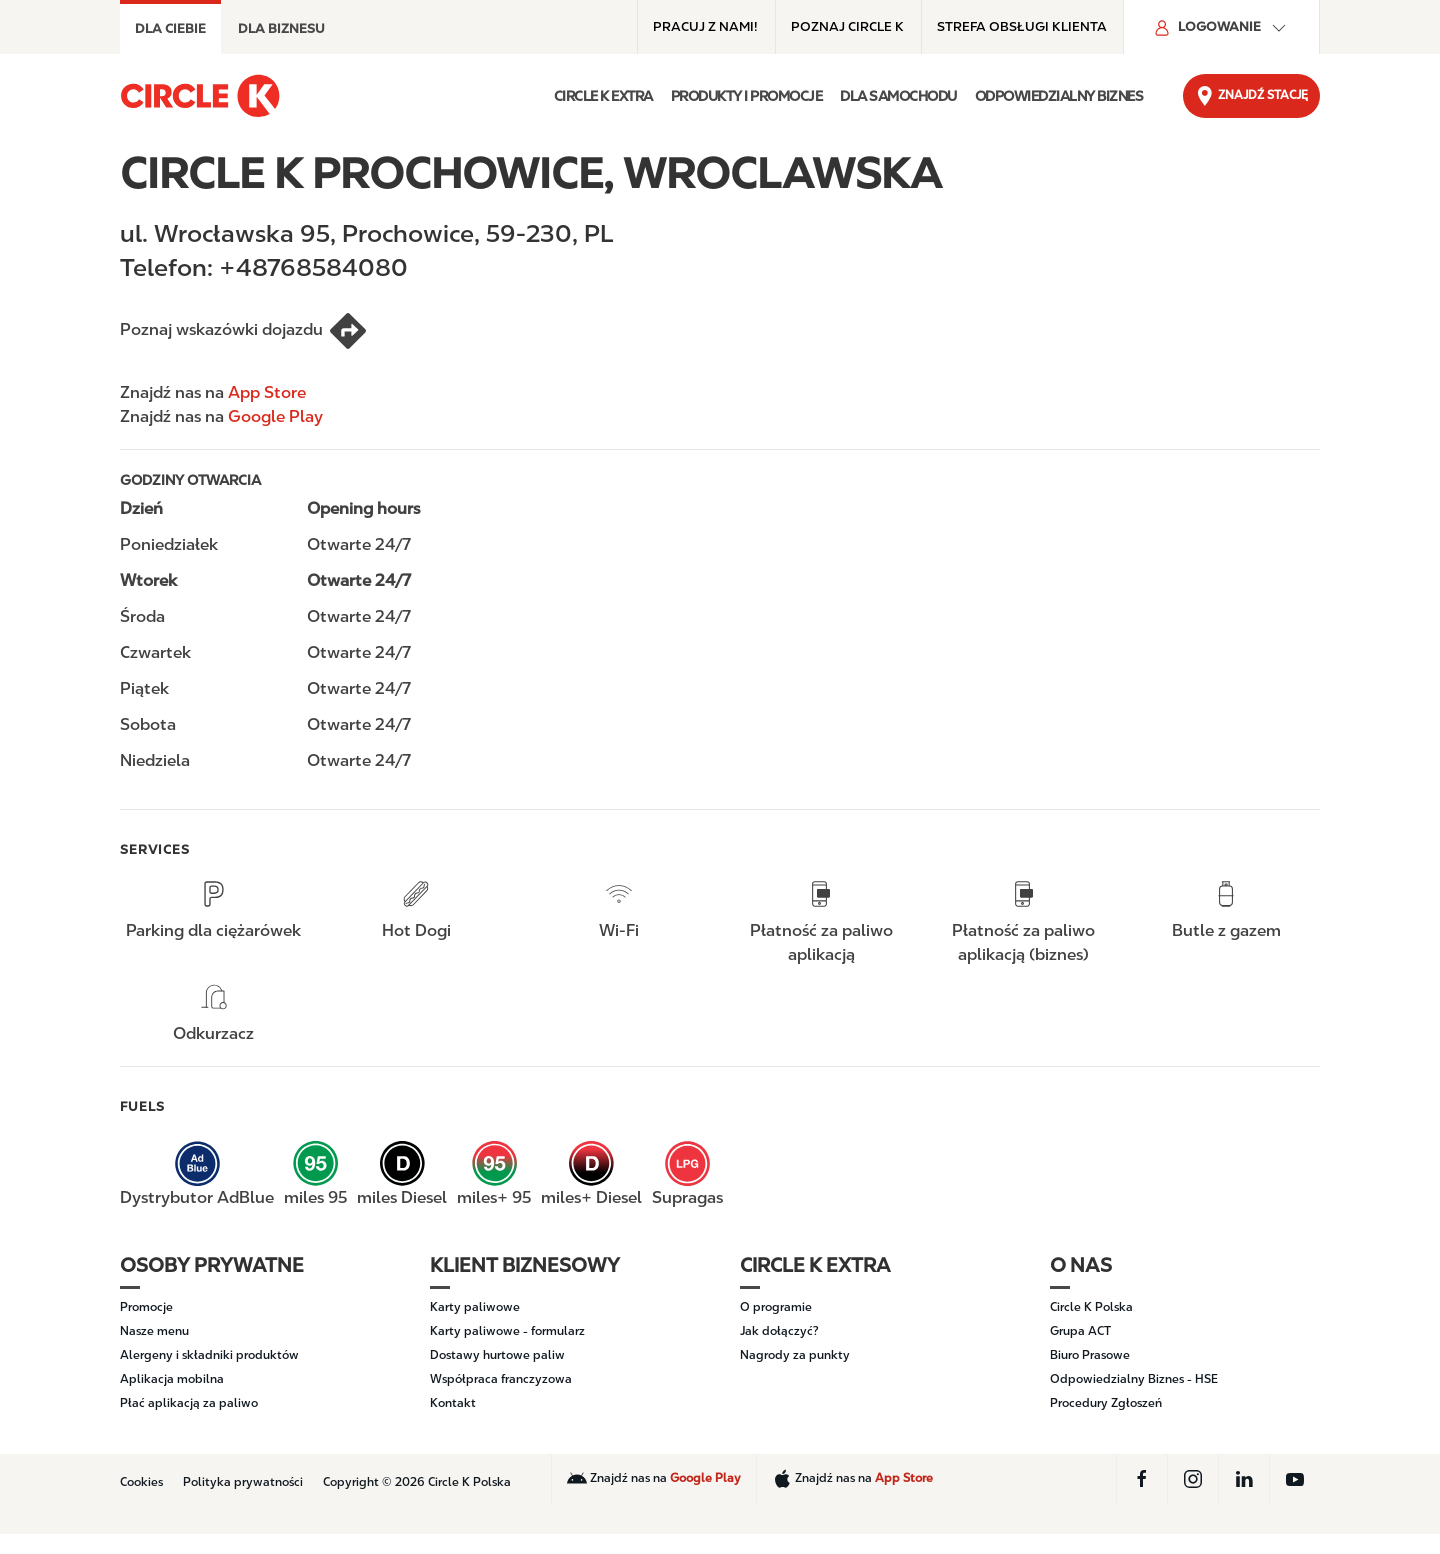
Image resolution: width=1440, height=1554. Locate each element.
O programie (776, 1307)
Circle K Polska (1091, 1307)
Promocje (146, 1307)
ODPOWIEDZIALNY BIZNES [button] (1059, 96)
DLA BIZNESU (281, 28)
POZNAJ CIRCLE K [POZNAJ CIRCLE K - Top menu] (847, 26)
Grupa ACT (1080, 1331)
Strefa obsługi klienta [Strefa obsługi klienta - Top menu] (1022, 26)
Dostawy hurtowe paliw (497, 1355)
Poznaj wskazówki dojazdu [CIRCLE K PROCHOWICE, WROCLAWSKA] (244, 331)
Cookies (141, 1482)
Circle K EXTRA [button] (603, 96)
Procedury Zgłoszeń (1106, 1403)
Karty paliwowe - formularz (507, 1331)
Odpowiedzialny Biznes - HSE (1134, 1379)
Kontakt (453, 1403)
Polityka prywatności (243, 1482)
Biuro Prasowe (1090, 1355)
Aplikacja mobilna (172, 1379)
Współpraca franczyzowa (501, 1379)
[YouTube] (1295, 1479)
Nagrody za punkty (795, 1355)
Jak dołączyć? (779, 1331)
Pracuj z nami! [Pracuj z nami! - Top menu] (705, 26)
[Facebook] (1142, 1479)
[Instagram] (1193, 1479)
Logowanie (1221, 28)
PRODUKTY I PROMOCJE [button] (747, 96)
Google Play (275, 416)
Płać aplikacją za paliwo (189, 1403)
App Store (267, 392)
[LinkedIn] (1244, 1479)
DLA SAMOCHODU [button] (898, 96)
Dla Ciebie (170, 28)
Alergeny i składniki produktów (209, 1355)
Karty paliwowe (475, 1307)
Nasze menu (154, 1331)
